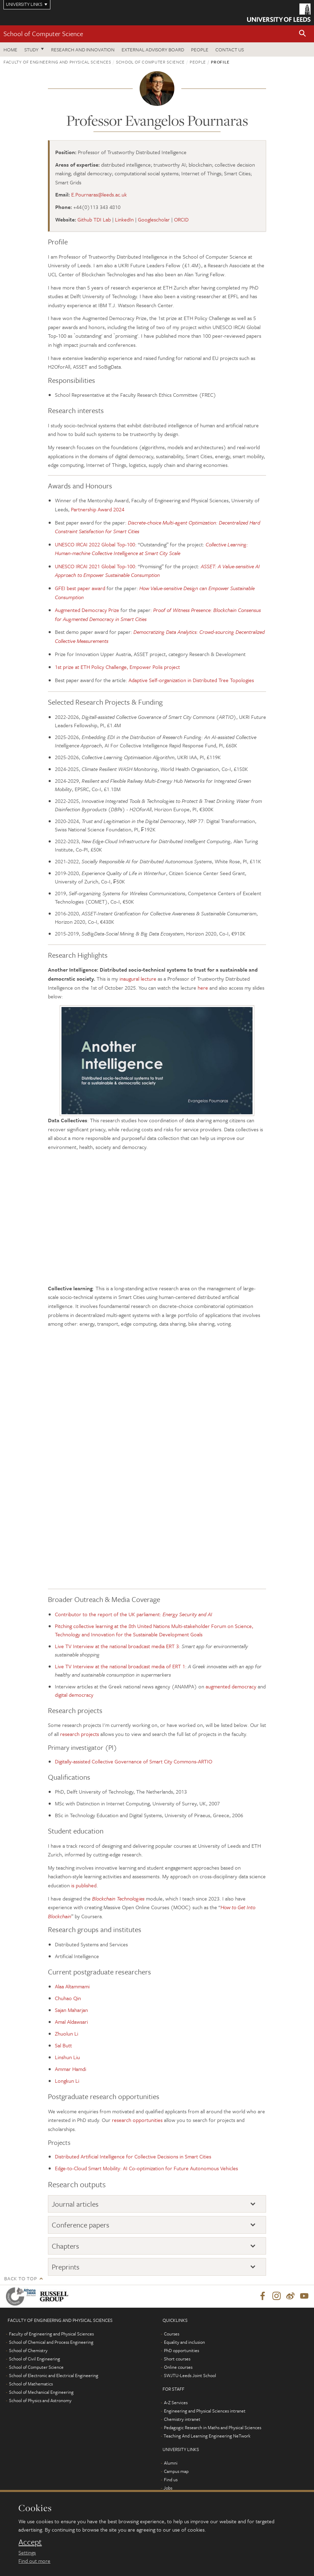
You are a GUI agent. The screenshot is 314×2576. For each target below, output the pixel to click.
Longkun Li (67, 2080)
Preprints (66, 2267)
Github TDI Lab (94, 219)
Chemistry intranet (182, 2419)
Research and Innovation (83, 49)
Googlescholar (154, 219)
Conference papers (80, 2225)
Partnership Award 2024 (97, 509)
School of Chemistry (28, 2350)
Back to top (20, 2278)
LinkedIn (124, 219)
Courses (171, 2334)
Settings (27, 2552)
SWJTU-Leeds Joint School (190, 2375)
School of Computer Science (43, 33)
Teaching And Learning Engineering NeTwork (207, 2436)
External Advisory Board (153, 49)
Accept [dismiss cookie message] (30, 2542)
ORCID (181, 219)
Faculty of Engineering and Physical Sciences (57, 62)
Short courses (177, 2359)
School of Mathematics (31, 2384)
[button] (303, 34)
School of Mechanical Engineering (41, 2392)
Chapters (65, 2246)
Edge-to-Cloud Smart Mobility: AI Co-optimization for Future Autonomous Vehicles (146, 2168)
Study (31, 49)
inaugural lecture (137, 978)
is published (84, 1885)
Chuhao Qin (68, 1998)
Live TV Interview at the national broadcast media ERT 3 (117, 1646)
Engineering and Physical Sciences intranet (205, 2411)
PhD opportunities (181, 2350)
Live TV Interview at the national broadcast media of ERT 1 (120, 1666)
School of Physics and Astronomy (40, 2400)
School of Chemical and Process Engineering (51, 2342)
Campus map (176, 2471)
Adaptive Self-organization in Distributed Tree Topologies (191, 680)
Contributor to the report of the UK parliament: (133, 1614)
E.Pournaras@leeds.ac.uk (99, 194)
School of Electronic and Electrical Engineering (53, 2375)
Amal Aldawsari (71, 2021)
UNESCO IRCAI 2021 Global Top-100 (95, 566)
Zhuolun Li (66, 2033)
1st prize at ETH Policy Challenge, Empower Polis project (117, 667)
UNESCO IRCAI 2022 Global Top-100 (95, 544)
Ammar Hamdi (70, 2069)
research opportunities (137, 2120)
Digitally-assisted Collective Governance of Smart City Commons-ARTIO (133, 1761)
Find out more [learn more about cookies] (34, 2561)
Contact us (229, 49)
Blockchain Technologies (118, 1898)
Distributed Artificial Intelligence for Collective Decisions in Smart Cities (133, 2156)
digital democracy (74, 1694)
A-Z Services (176, 2402)
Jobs (168, 2488)
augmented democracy (231, 1686)
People (199, 49)
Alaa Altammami (72, 1986)
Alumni (170, 2463)
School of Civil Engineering (34, 2359)
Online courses (178, 2367)
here (203, 987)
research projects (79, 1734)
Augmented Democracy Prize (87, 610)
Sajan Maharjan (71, 2010)
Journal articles (75, 2204)
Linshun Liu (67, 2057)
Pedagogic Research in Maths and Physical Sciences (212, 2427)
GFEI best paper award (80, 588)
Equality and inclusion (184, 2342)
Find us (170, 2479)
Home (10, 49)
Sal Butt (63, 2045)
